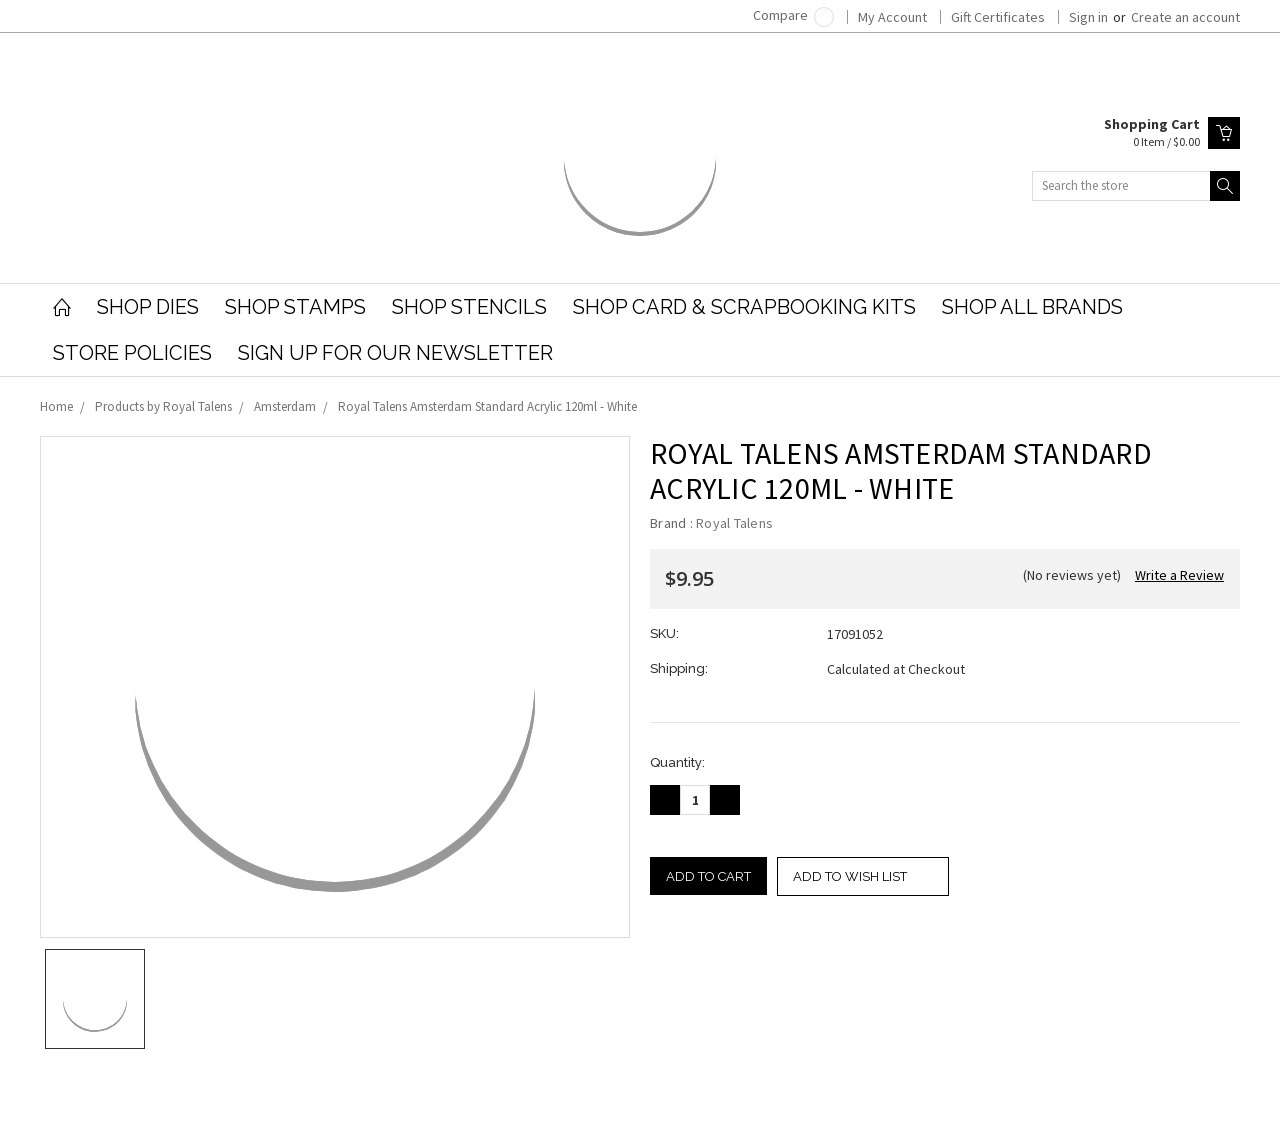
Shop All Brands (1032, 307)
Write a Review (1179, 575)
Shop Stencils (469, 307)
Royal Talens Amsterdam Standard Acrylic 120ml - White (487, 406)
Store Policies (132, 353)
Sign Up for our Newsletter (395, 353)
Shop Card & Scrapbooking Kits (744, 307)
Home (56, 406)
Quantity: (677, 762)
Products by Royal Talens (163, 406)
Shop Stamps (295, 307)
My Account (892, 17)
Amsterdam (285, 406)
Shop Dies (148, 307)
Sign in (1088, 17)
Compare (793, 15)
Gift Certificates (998, 17)
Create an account (1185, 17)
